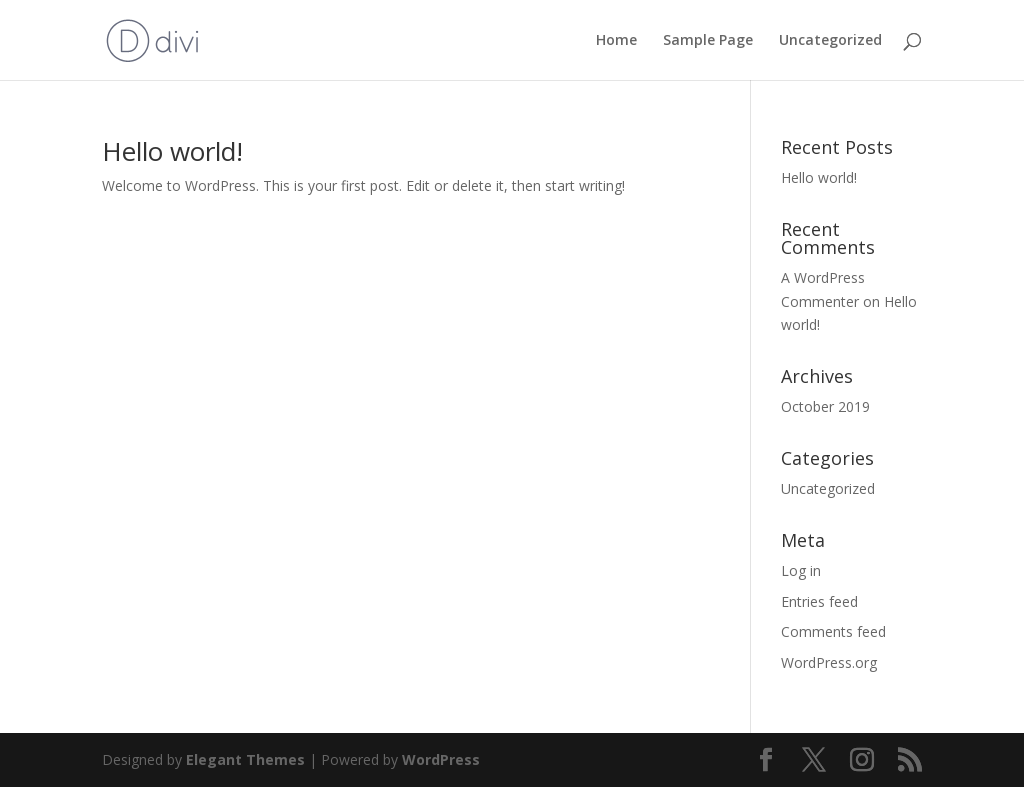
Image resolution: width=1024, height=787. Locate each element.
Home (616, 41)
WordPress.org (829, 662)
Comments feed (833, 631)
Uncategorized (830, 41)
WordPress (441, 759)
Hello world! (172, 151)
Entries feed (819, 601)
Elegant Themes (245, 759)
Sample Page (708, 41)
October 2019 (825, 406)
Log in (801, 570)
